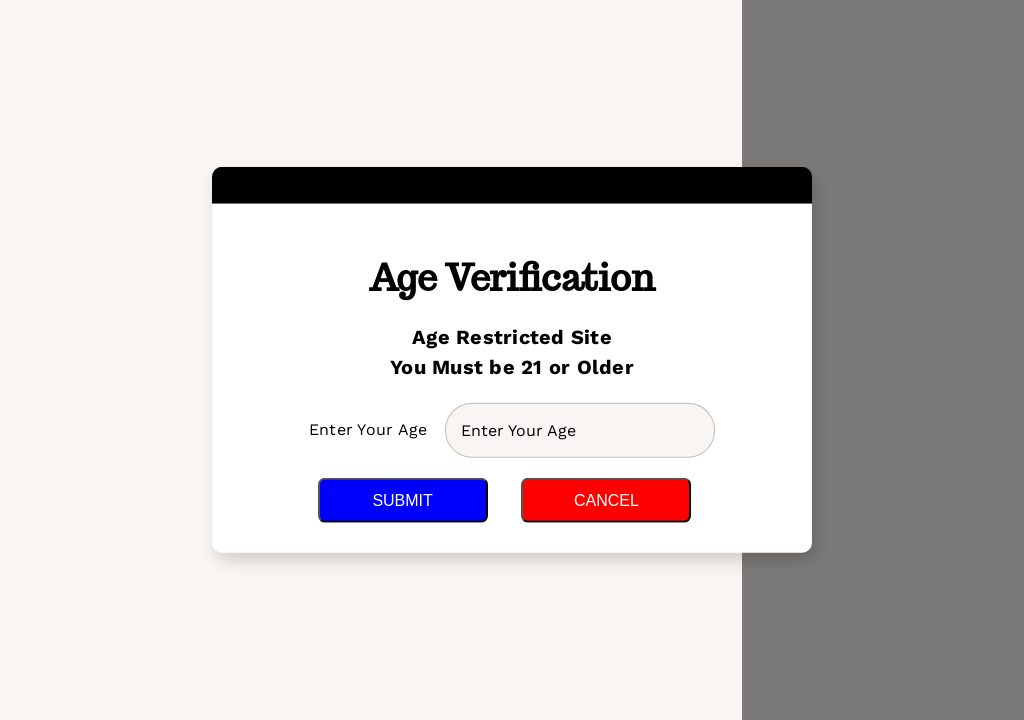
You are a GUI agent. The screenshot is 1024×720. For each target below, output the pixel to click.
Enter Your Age (371, 429)
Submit (402, 500)
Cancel (606, 500)
